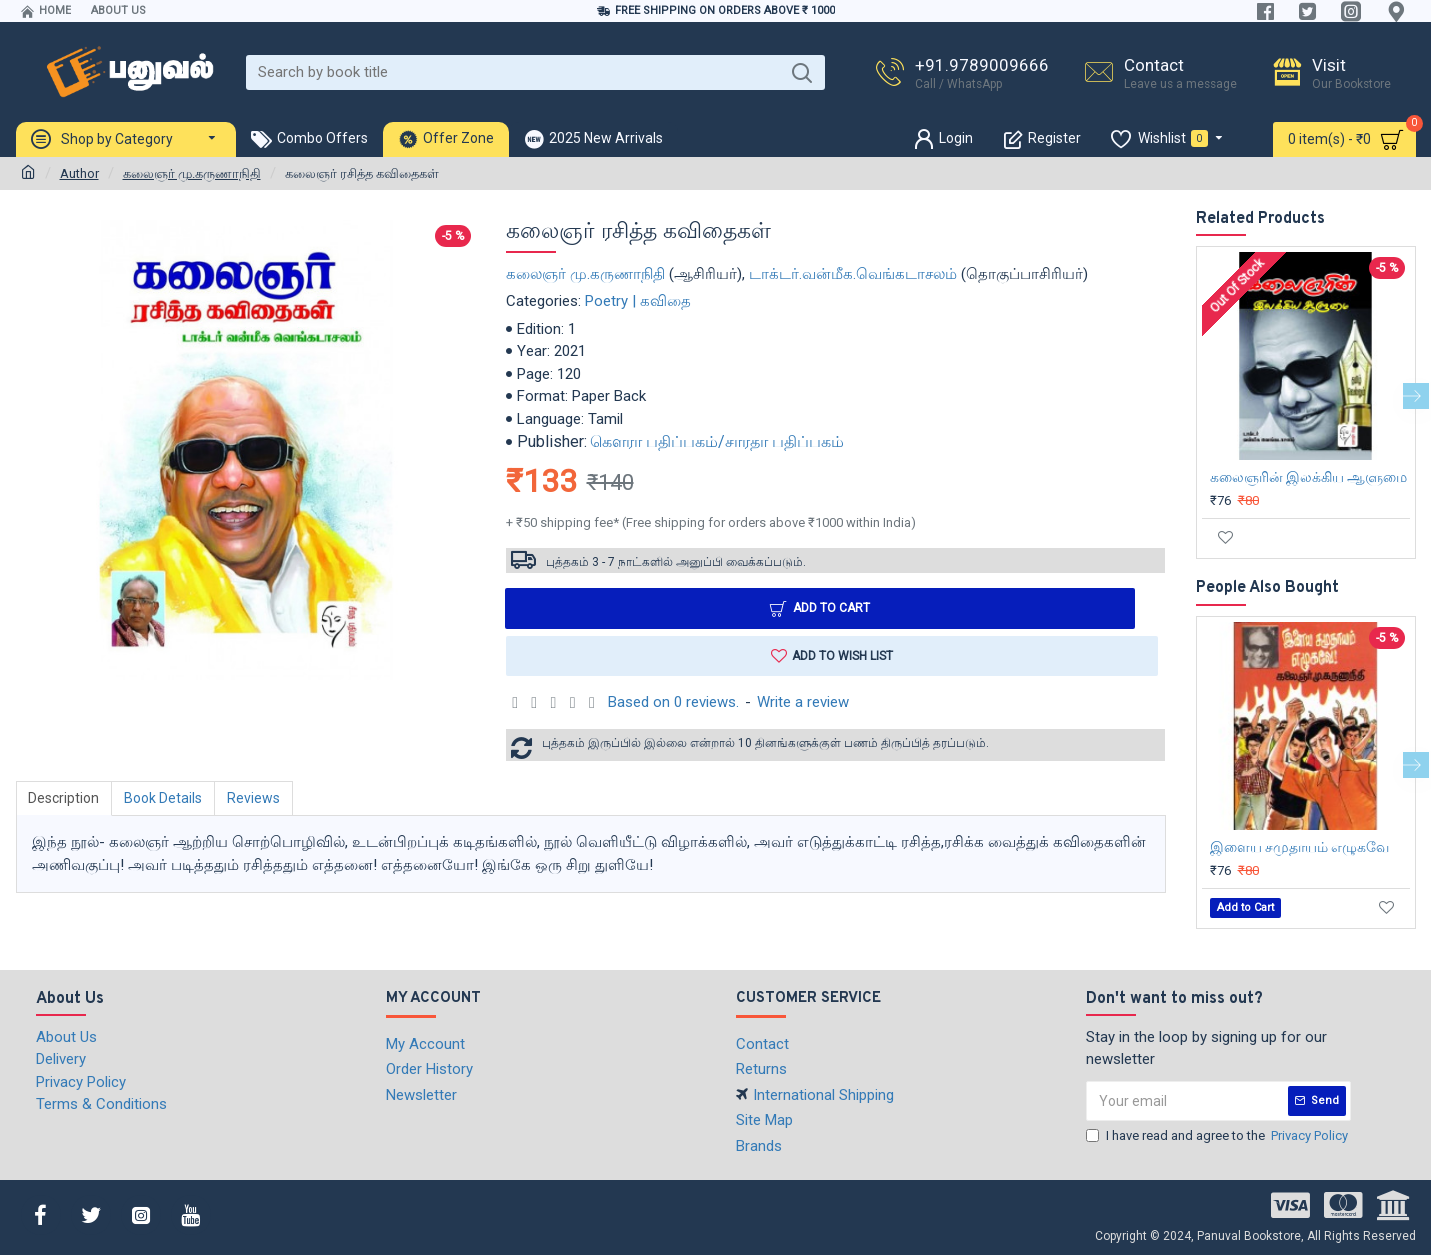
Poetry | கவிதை (638, 301)
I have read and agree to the (1218, 1136)
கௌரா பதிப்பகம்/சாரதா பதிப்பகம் (717, 441)
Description (64, 798)
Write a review (803, 703)
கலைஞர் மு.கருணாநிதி (192, 173)
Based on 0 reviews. (673, 703)
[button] (1416, 396)
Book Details (164, 798)
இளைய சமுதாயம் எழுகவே (1299, 847)
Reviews (254, 798)
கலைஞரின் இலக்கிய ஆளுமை (1308, 477)
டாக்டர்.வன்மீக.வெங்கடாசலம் (853, 274)
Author (79, 173)
